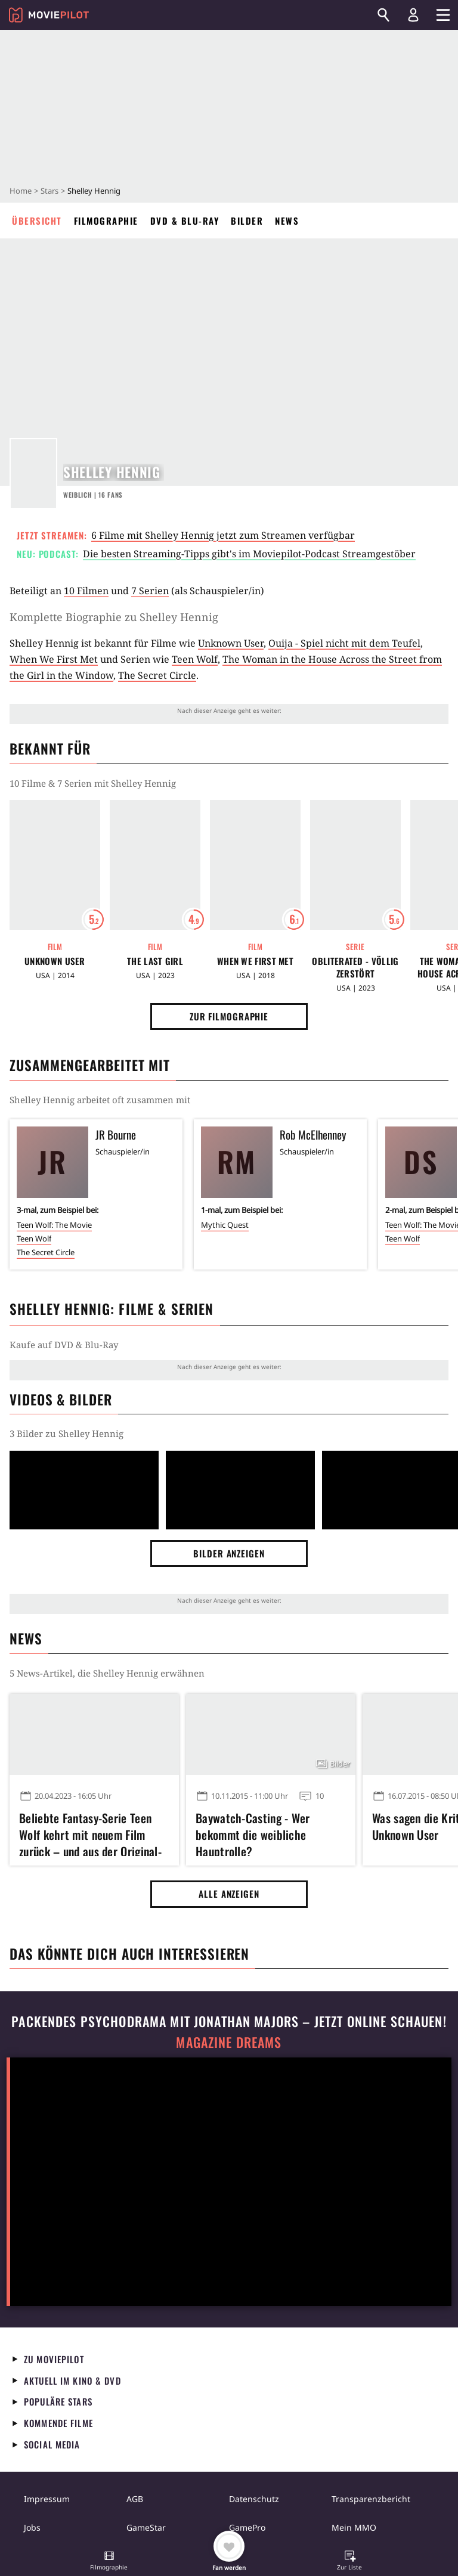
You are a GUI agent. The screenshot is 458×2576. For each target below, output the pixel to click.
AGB (134, 2498)
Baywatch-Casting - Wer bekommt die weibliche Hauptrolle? (253, 1833)
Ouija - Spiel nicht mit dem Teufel (344, 643)
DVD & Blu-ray (184, 220)
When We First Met (54, 659)
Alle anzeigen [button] (229, 1893)
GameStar (146, 2527)
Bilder (247, 220)
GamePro (247, 2527)
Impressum (47, 2498)
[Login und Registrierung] (413, 15)
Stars (49, 190)
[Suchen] (383, 15)
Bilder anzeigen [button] (229, 1553)
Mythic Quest (225, 1224)
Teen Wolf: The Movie (54, 1224)
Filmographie (106, 220)
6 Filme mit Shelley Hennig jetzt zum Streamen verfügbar (223, 535)
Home (21, 190)
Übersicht (37, 220)
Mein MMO (354, 2527)
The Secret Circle (157, 675)
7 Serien (150, 590)
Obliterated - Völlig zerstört (355, 967)
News (287, 220)
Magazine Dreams (228, 2042)
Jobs (32, 2527)
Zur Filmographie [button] (229, 1016)
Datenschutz (254, 2498)
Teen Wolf (195, 659)
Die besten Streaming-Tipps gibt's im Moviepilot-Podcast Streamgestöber (249, 553)
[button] (109, 2561)
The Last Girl (155, 961)
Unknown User (231, 643)
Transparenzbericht (371, 2498)
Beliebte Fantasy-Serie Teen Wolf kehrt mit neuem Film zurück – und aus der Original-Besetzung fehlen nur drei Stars (94, 1833)
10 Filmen (86, 590)
